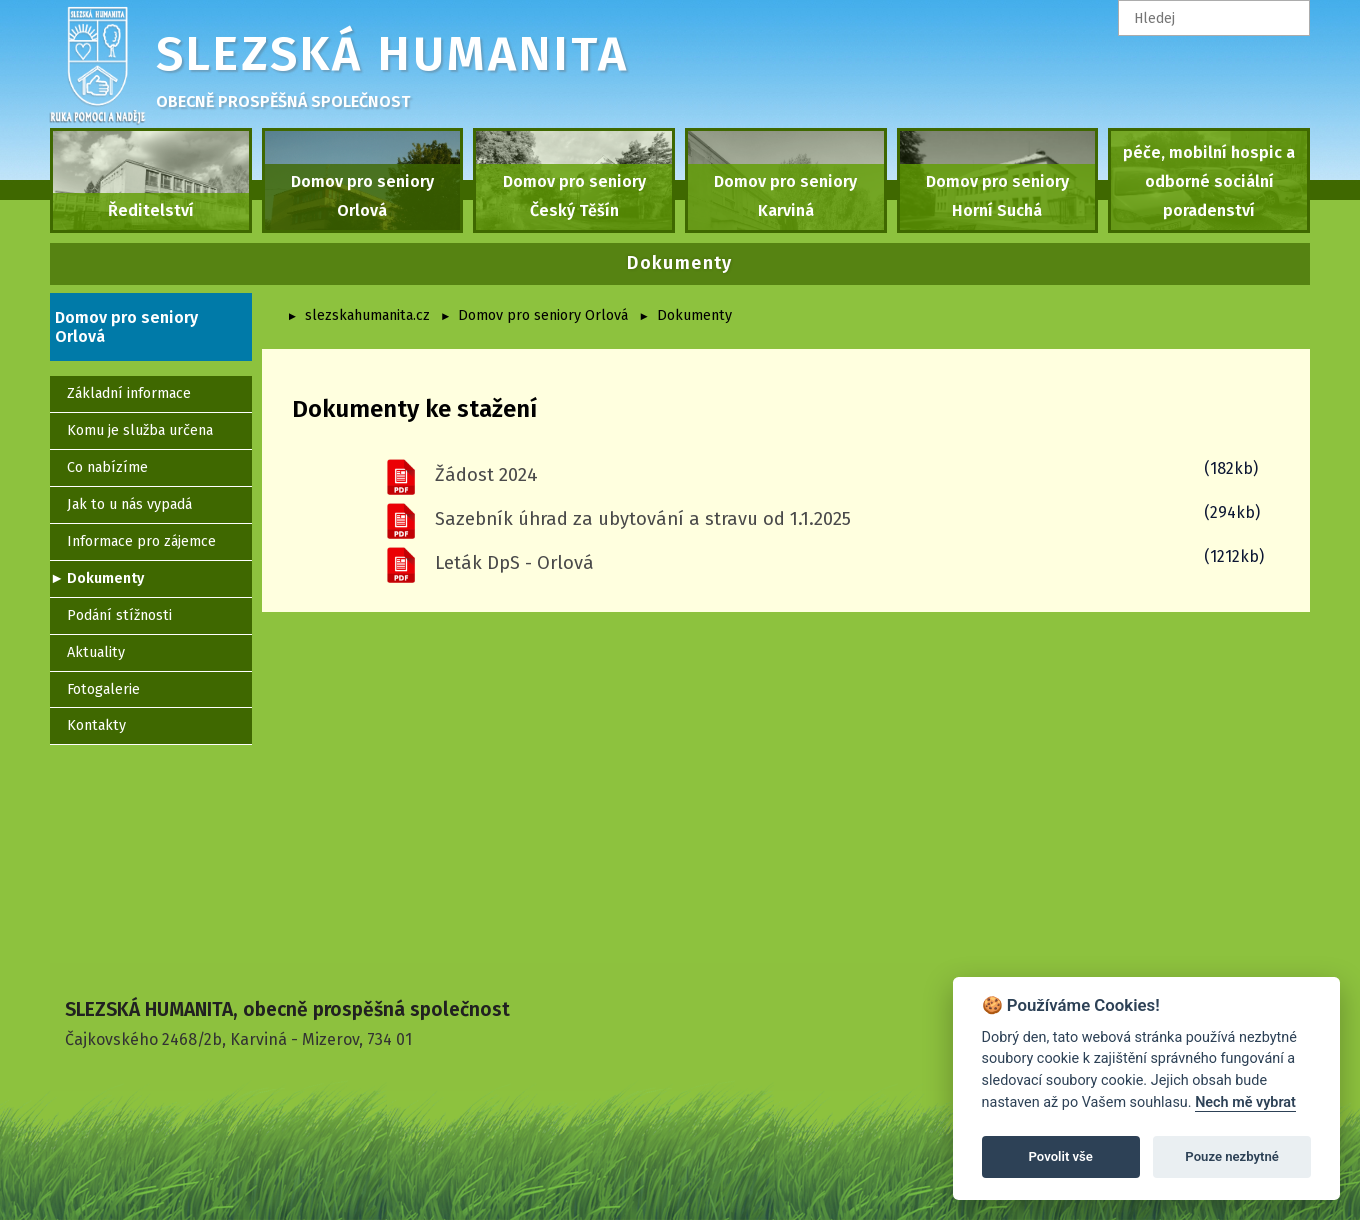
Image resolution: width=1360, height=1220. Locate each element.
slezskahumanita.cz (367, 315)
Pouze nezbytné (1232, 1156)
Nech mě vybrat (1245, 1102)
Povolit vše (1061, 1156)
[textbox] (1214, 18)
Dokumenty (694, 315)
